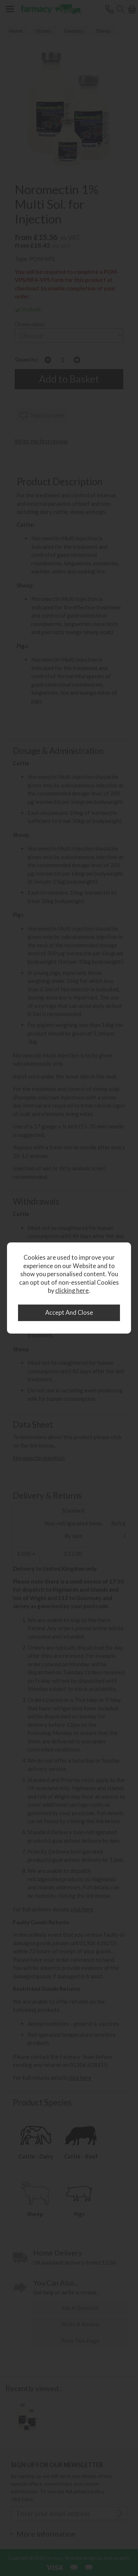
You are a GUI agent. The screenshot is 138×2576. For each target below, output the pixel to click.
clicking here (72, 1290)
